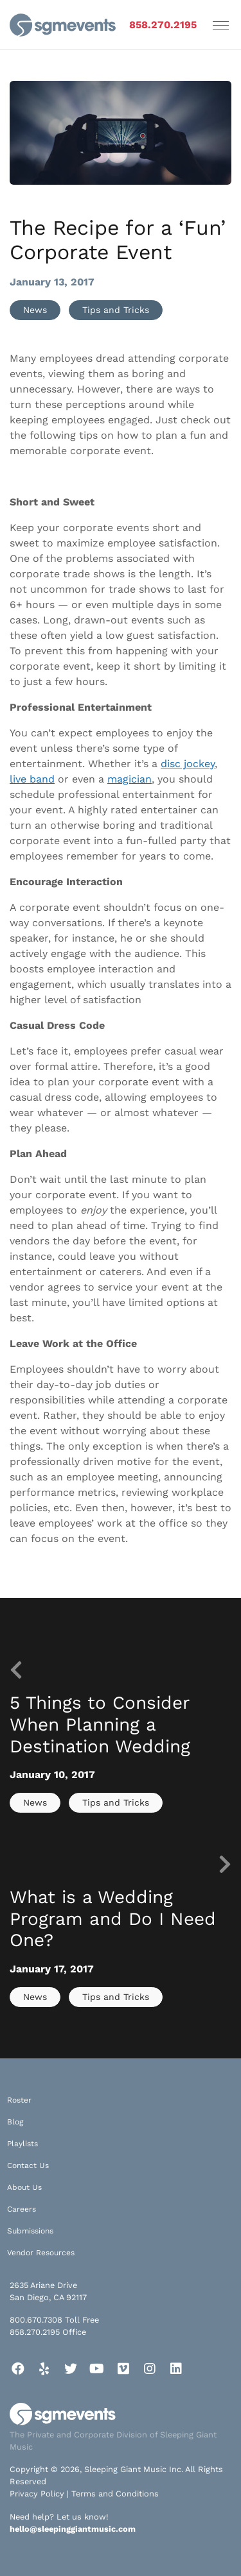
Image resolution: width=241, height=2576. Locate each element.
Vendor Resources (41, 2252)
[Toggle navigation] (220, 25)
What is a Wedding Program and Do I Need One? (113, 1918)
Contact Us (28, 2165)
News (35, 310)
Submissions (30, 2230)
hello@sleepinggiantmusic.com (73, 2529)
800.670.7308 (36, 2320)
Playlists (22, 2143)
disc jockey (188, 764)
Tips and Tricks (115, 310)
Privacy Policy (37, 2493)
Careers (21, 2209)
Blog (15, 2121)
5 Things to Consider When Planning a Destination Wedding (100, 1724)
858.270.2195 (163, 25)
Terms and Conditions (115, 2493)
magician (129, 779)
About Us (24, 2187)
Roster (19, 2100)
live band (32, 779)
